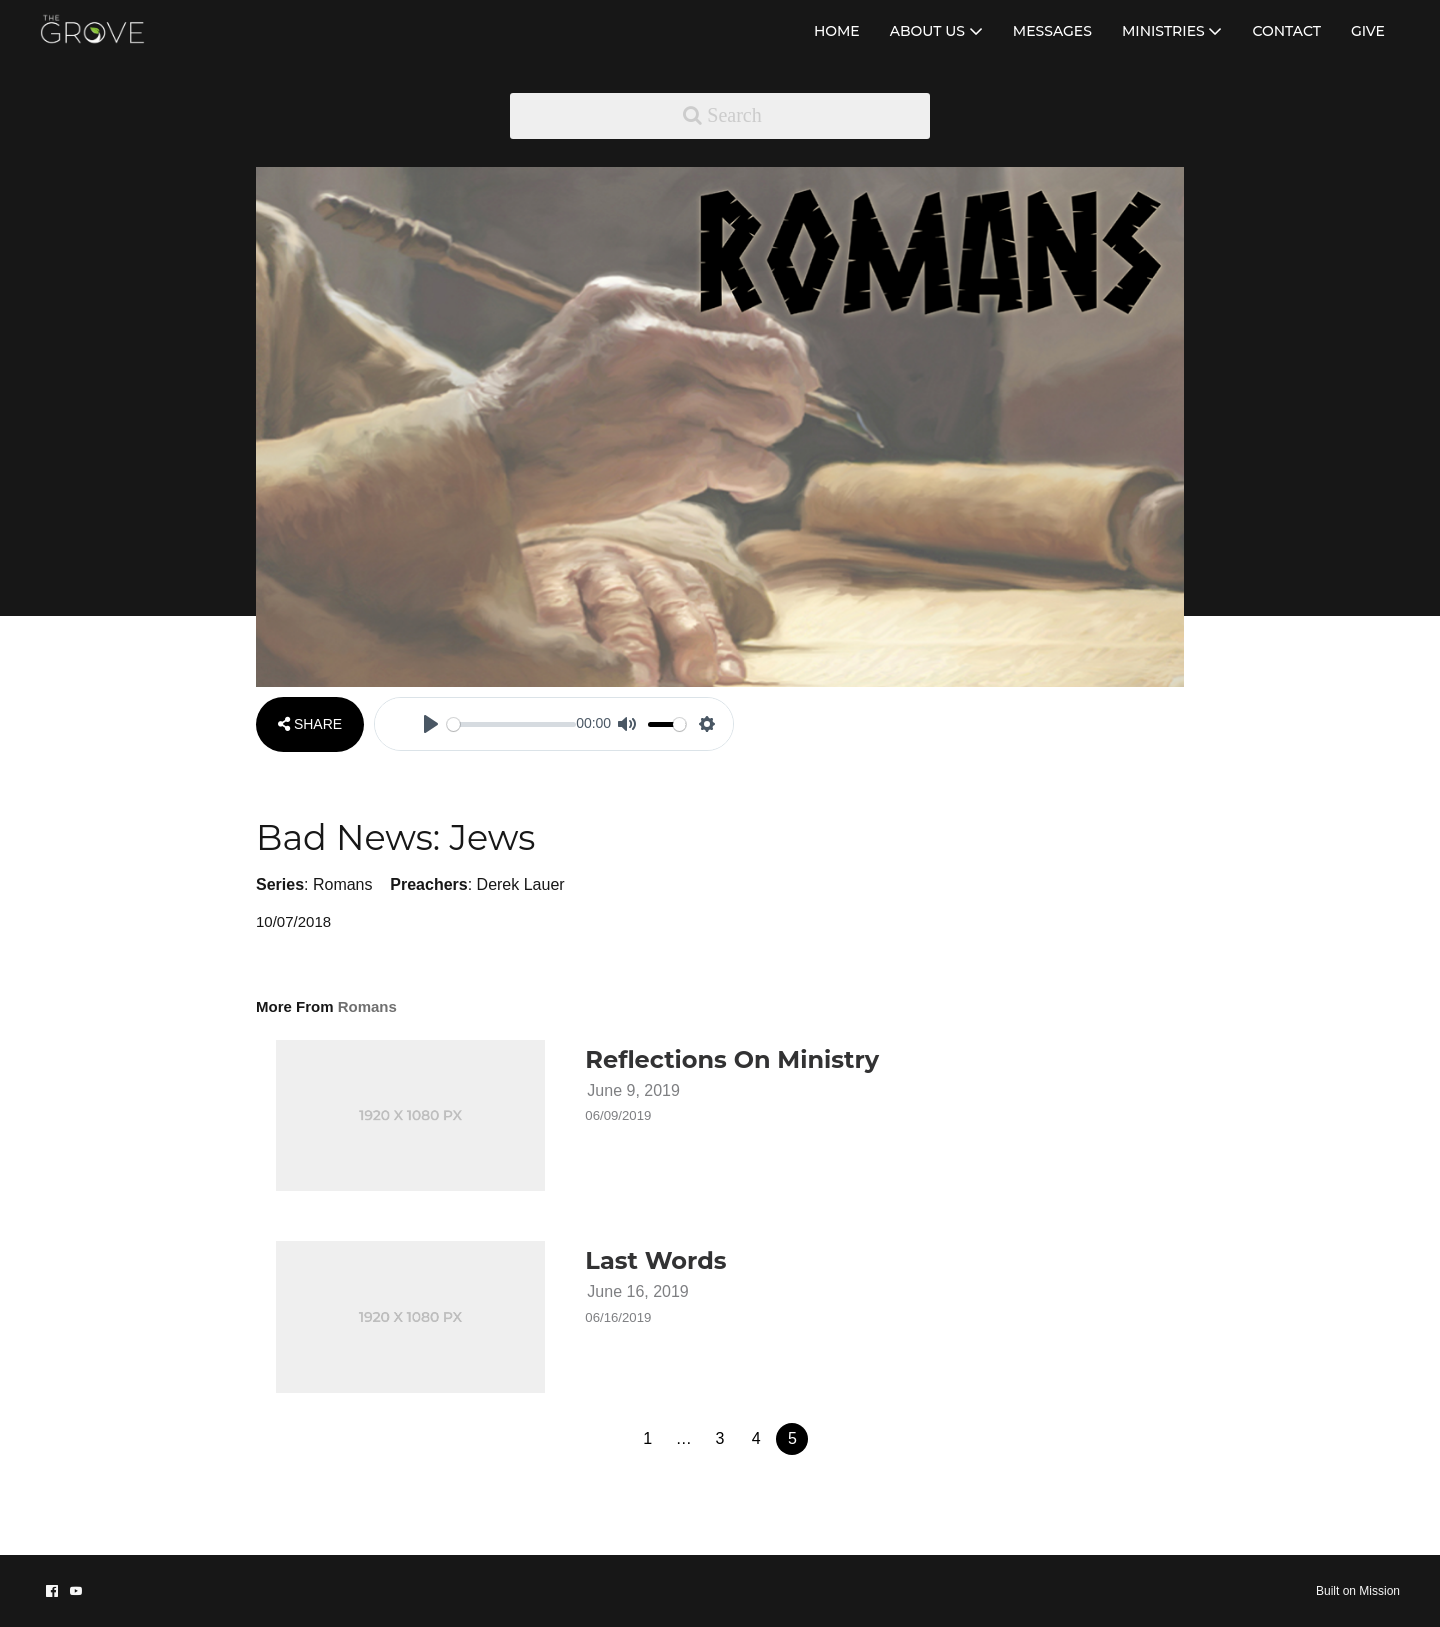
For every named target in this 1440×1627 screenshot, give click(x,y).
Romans (343, 884)
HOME (837, 31)
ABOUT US (936, 31)
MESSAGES (1052, 31)
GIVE (1368, 31)
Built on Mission (1358, 1591)
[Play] (431, 724)
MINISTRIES (1172, 31)
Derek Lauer (521, 884)
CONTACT (1286, 31)
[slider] (511, 724)
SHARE (310, 724)
